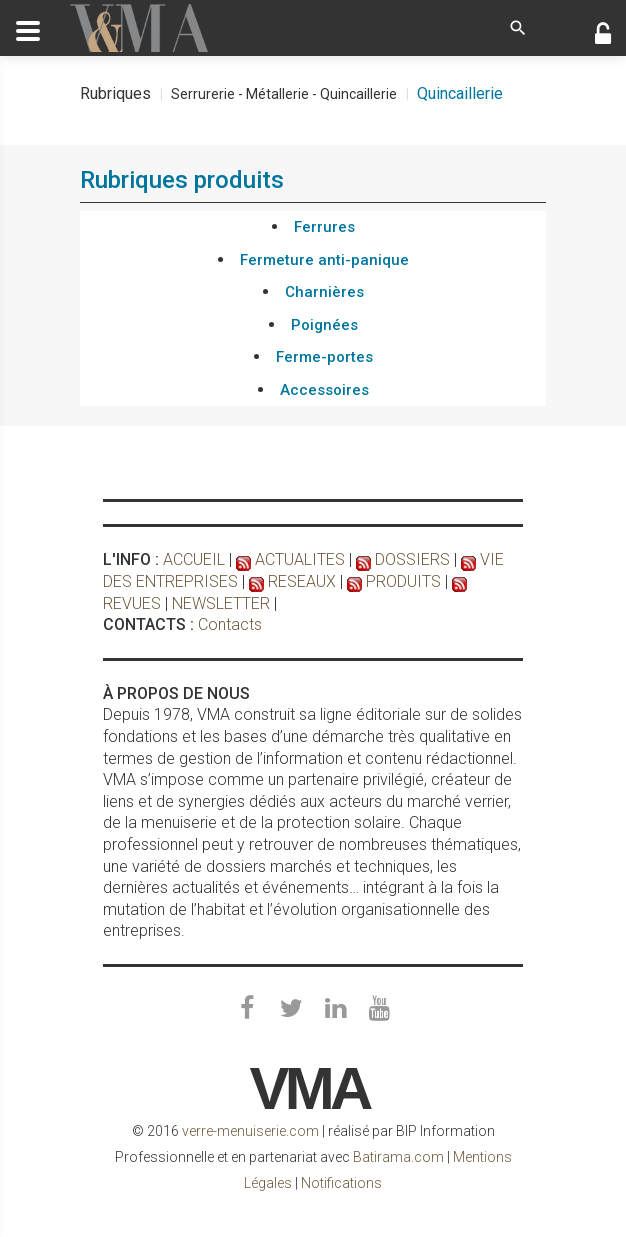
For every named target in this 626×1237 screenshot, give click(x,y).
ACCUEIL (194, 559)
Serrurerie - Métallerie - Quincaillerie (284, 94)
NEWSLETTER (221, 603)
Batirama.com (398, 1157)
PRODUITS (403, 581)
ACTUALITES (300, 559)
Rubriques (115, 93)
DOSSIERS (412, 559)
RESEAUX (302, 581)
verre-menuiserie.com (250, 1131)
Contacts (230, 624)
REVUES (132, 603)
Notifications (341, 1183)
